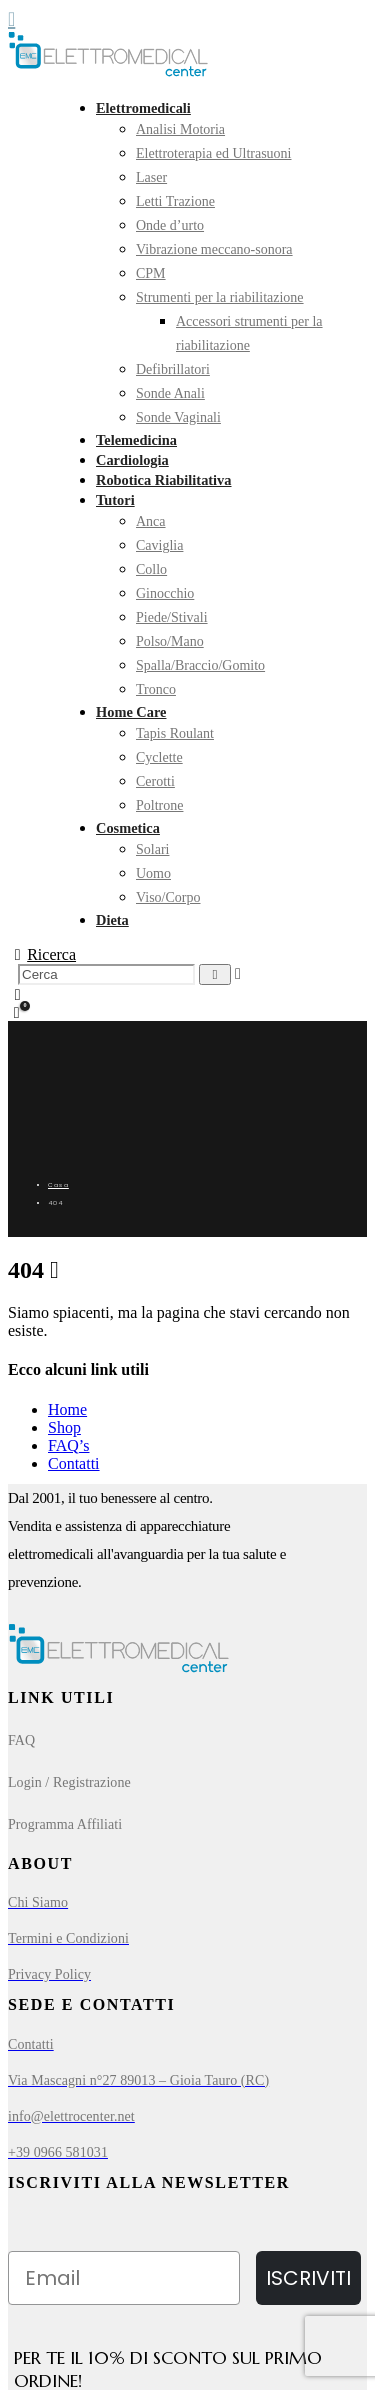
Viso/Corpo (168, 897)
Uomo (153, 873)
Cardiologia (132, 460)
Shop (64, 1427)
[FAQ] (187, 1741)
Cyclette (159, 757)
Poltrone (159, 805)
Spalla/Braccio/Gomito (200, 665)
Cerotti (155, 781)
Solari (152, 849)
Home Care (131, 712)
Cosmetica (128, 828)
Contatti (74, 1463)
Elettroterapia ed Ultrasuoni (214, 153)
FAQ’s (69, 1445)
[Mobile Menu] (18, 19)
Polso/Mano (170, 641)
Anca (151, 521)
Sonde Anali (170, 393)
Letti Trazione (175, 201)
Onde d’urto (170, 225)
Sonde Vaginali (178, 417)
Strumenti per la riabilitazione (220, 297)
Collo (151, 569)
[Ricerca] (215, 974)
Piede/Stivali (172, 617)
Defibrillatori (173, 369)
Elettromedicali (143, 108)
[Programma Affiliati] (187, 1825)
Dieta (112, 920)
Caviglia (159, 545)
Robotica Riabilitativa (164, 480)
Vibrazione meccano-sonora (214, 249)
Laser (151, 177)
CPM (151, 273)
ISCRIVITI (308, 2278)
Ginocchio (165, 593)
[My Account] (17, 995)
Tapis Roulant (175, 733)
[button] (42, 954)
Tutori (115, 500)
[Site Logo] (108, 72)
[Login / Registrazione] (187, 1783)
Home (67, 1409)
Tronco (156, 689)
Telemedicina (136, 440)
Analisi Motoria (180, 129)
